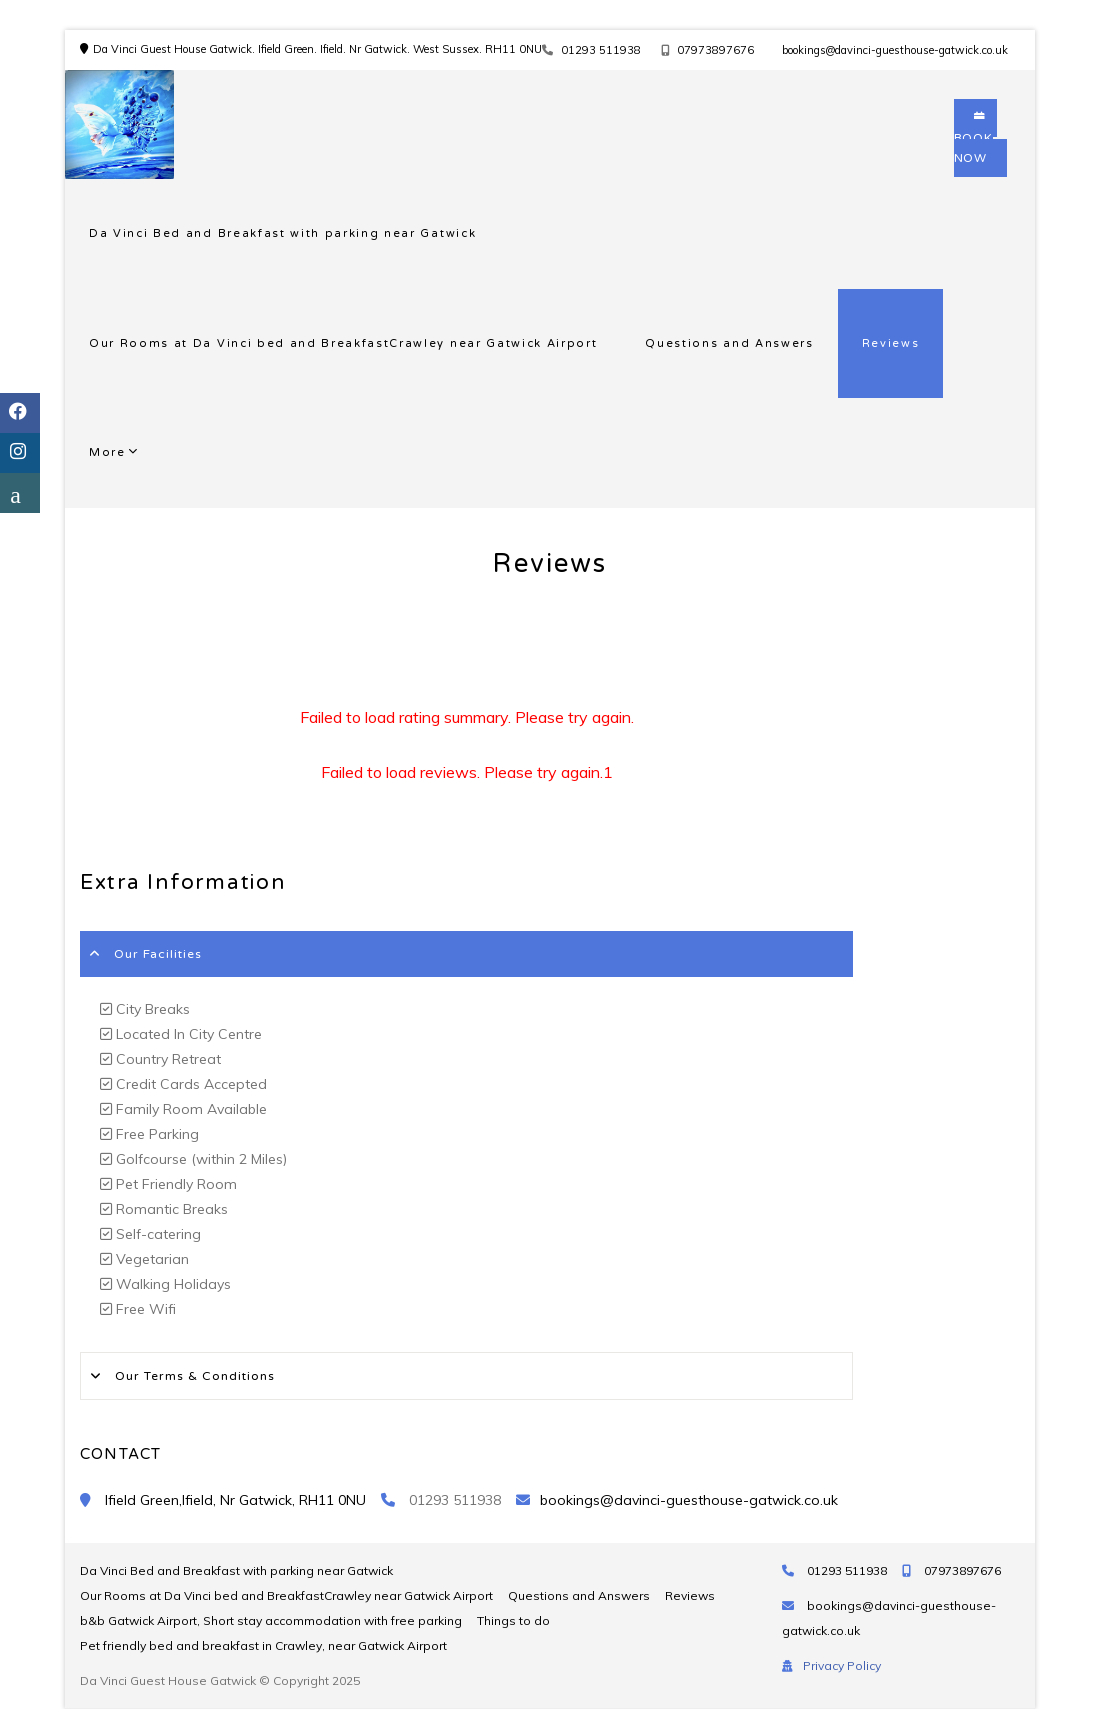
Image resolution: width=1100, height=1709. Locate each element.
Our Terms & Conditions (195, 1376)
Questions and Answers (729, 343)
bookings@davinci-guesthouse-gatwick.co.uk (895, 50)
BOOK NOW (976, 138)
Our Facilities (158, 954)
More (107, 452)
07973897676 (715, 50)
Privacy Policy (842, 1665)
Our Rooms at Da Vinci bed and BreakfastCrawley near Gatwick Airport (343, 343)
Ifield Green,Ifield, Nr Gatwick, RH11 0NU (235, 1500)
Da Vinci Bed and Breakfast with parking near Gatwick (282, 233)
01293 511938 (601, 50)
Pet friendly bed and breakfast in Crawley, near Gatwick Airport (263, 1645)
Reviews (891, 343)
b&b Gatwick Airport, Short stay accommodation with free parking (271, 1620)
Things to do (513, 1620)
